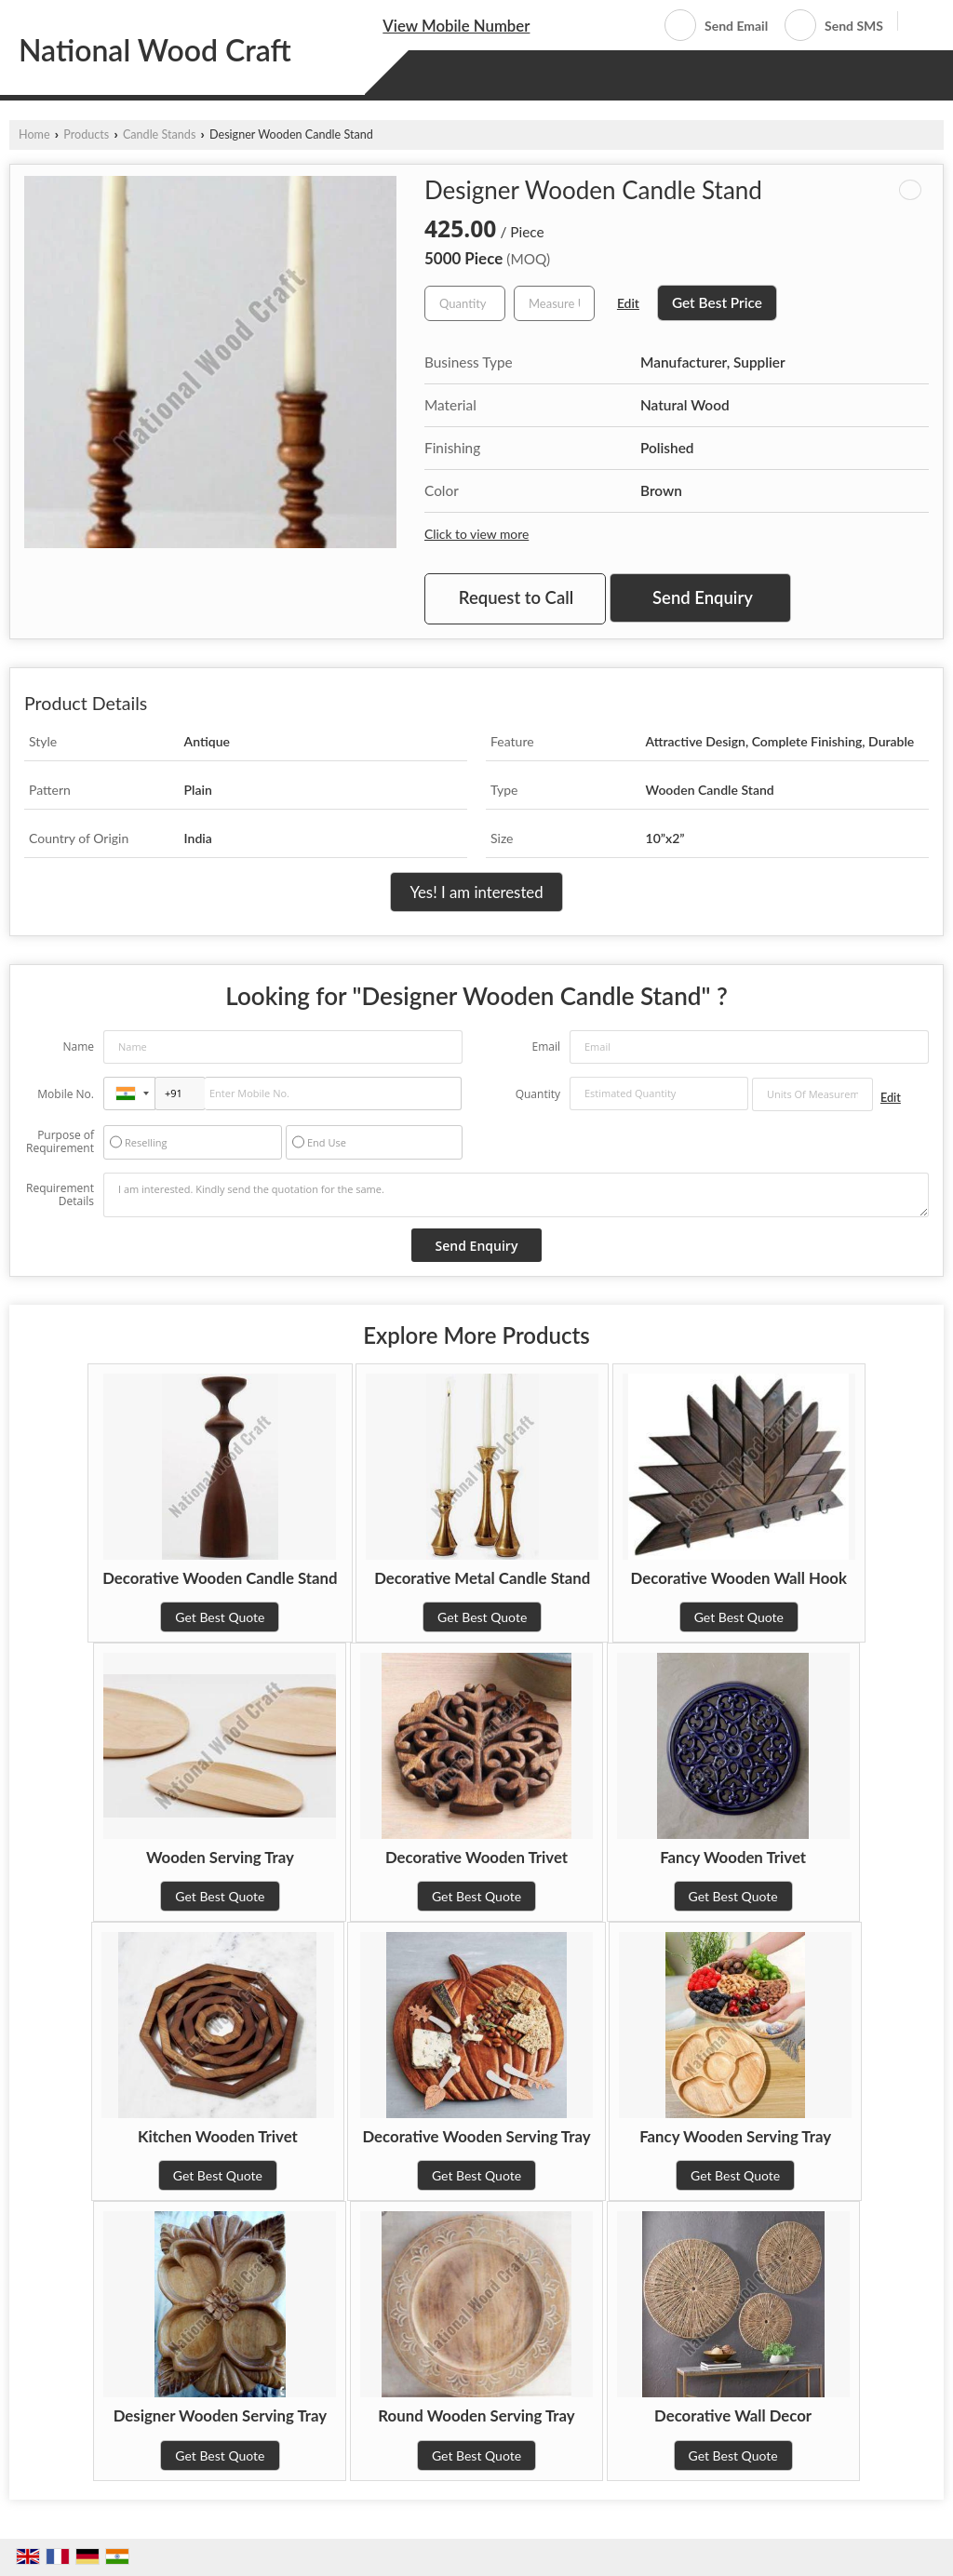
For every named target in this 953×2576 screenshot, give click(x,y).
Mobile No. (65, 1094)
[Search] (919, 23)
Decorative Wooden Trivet (476, 1857)
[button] (456, 25)
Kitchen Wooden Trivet (218, 2136)
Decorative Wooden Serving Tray (476, 2136)
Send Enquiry (702, 597)
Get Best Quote (219, 1617)
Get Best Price (717, 302)
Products (86, 134)
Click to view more (476, 534)
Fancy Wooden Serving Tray (735, 2136)
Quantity (538, 1094)
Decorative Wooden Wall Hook (739, 1578)
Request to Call (516, 597)
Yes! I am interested (476, 892)
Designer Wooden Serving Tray (220, 2415)
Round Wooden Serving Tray (476, 2415)
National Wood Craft (155, 50)
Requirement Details (60, 1195)
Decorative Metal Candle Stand (482, 1578)
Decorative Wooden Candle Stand (219, 1578)
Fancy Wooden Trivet (733, 1857)
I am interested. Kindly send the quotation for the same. (516, 1195)
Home (34, 134)
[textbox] (554, 303)
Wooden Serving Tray (220, 1857)
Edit (628, 303)
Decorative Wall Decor (733, 2415)
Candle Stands (159, 134)
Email (545, 1046)
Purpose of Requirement (60, 1142)
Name (78, 1046)
